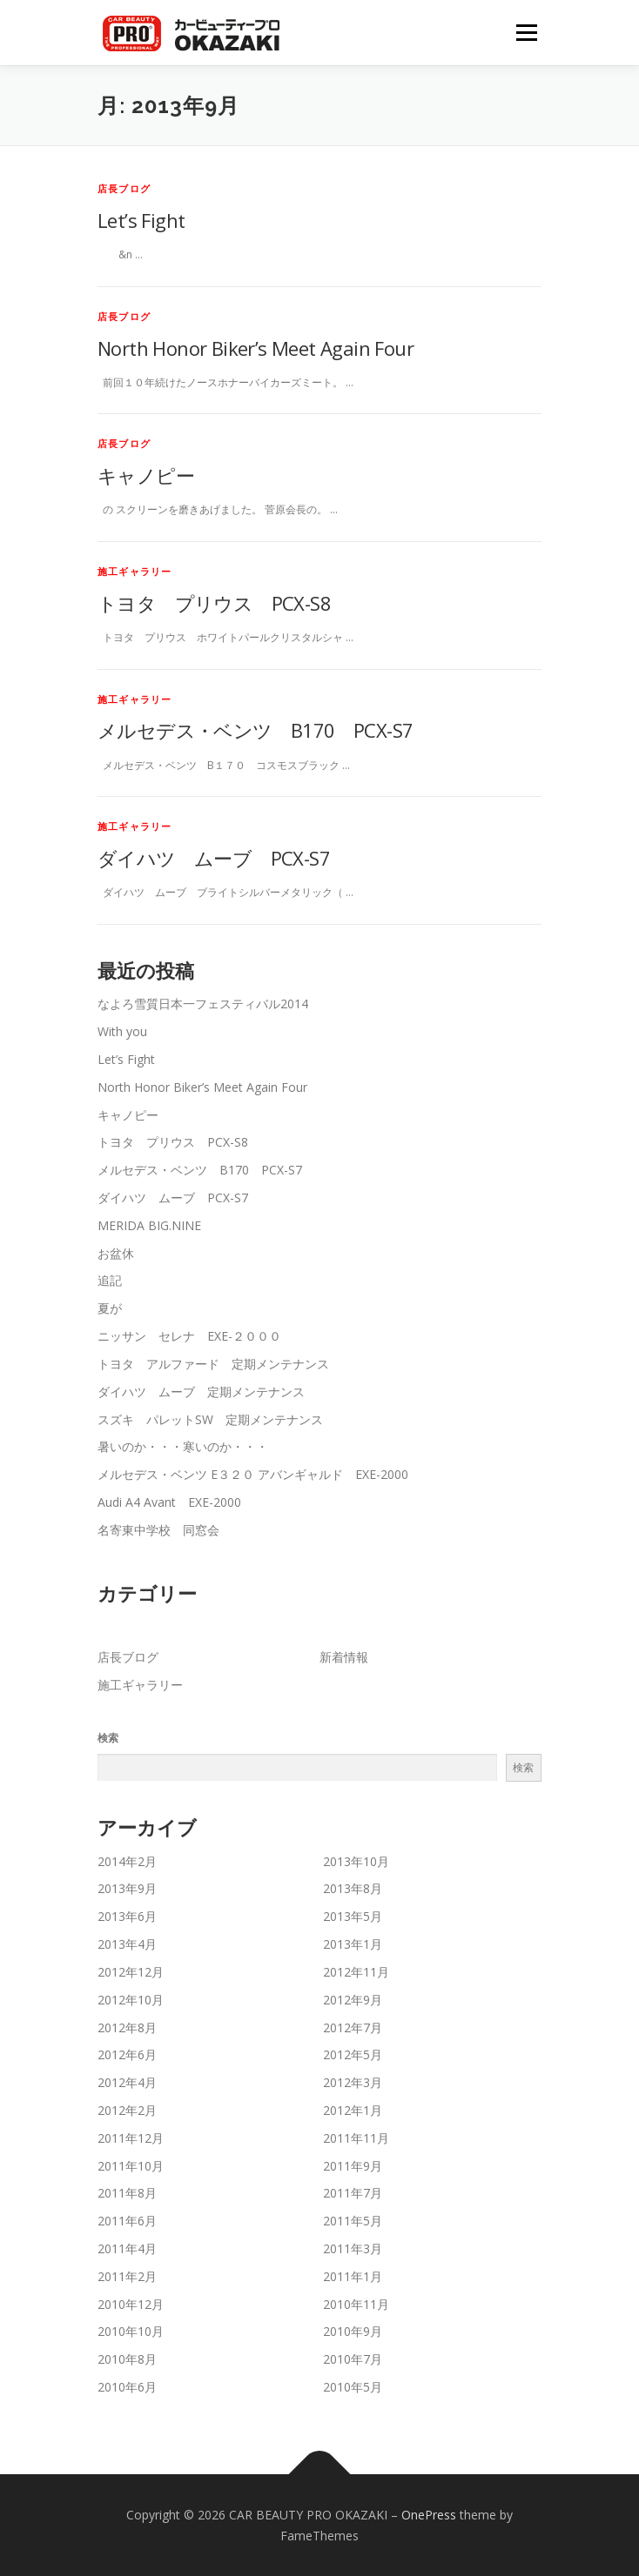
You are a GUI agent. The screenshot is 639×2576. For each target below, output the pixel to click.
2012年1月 (352, 2110)
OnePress (428, 2514)
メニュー (526, 32)
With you (122, 1031)
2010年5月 (352, 2387)
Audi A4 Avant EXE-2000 (169, 1502)
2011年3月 (352, 2248)
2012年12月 (131, 1972)
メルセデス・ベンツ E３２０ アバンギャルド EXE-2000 (253, 1474)
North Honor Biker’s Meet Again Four (256, 348)
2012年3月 (352, 2082)
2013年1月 (352, 1944)
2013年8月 (352, 1888)
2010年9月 (352, 2331)
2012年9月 (352, 1999)
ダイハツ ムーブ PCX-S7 (214, 858)
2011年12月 (131, 2138)
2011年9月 (352, 2166)
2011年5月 (352, 2220)
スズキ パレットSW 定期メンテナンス (210, 1419)
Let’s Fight (141, 220)
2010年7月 (352, 2359)
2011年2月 (127, 2276)
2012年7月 (352, 2027)
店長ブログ (124, 188)
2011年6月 (127, 2220)
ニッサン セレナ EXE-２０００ (189, 1336)
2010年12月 (131, 2304)
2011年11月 (356, 2138)
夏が (110, 1308)
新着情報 (344, 1657)
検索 (108, 1737)
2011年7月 (352, 2193)
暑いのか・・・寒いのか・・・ (183, 1446)
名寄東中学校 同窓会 (158, 1530)
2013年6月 (127, 1916)
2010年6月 (127, 2387)
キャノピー (146, 475)
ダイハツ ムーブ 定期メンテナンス (201, 1391)
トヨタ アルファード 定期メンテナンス (213, 1363)
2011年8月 (127, 2193)
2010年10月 (131, 2331)
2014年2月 (127, 1861)
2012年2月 (127, 2110)
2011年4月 (127, 2248)
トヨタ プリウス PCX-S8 (214, 603)
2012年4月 (127, 2082)
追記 (110, 1280)
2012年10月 (131, 1999)
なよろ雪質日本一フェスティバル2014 (203, 1003)
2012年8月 (127, 2027)
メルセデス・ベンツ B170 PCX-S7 (255, 730)
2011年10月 (131, 2166)
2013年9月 (127, 1888)
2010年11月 (356, 2304)
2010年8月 (127, 2359)
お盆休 (116, 1253)
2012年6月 (127, 2054)
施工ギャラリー (135, 571)
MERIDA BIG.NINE (149, 1225)
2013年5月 (352, 1916)
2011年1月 (352, 2276)
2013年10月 (356, 1861)
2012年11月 (356, 1972)
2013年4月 (127, 1944)
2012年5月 (352, 2054)
